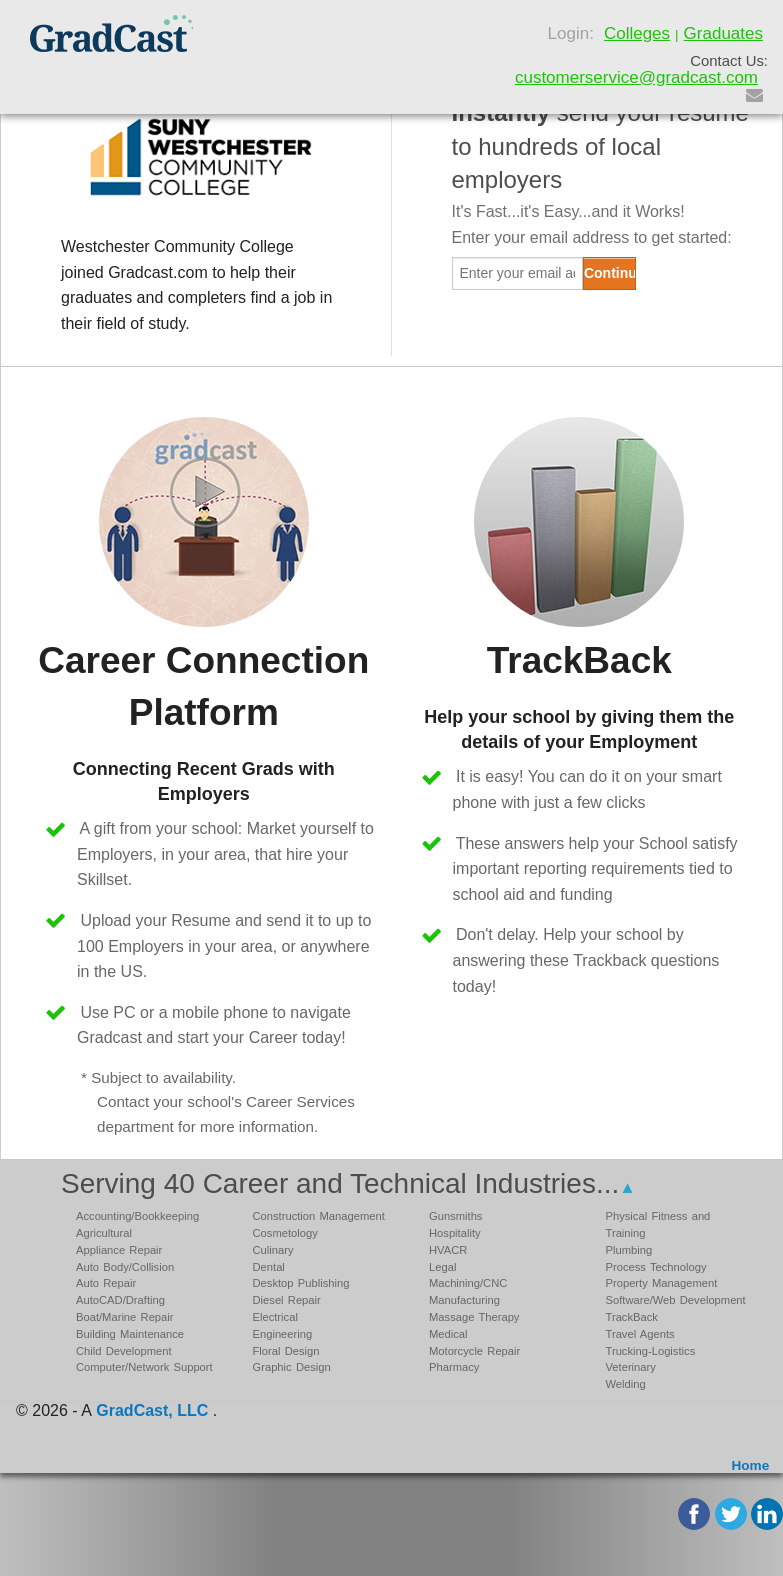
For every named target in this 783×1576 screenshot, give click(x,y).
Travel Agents (640, 1334)
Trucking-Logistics (651, 1351)
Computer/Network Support (144, 1367)
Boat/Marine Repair (125, 1317)
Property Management (662, 1283)
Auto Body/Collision (125, 1267)
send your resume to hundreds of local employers (600, 146)
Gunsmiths (455, 1216)
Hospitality (455, 1233)
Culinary (273, 1250)
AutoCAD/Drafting (120, 1300)
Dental (269, 1267)
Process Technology (656, 1267)
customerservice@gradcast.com (636, 77)
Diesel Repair (287, 1300)
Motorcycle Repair (474, 1351)
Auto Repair (106, 1283)
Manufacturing (464, 1300)
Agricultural (104, 1233)
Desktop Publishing (301, 1283)
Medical (448, 1334)
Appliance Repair (119, 1250)
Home (750, 1465)
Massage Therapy (474, 1317)
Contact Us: (729, 61)
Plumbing (629, 1250)
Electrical (275, 1317)
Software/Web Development (676, 1300)
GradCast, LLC (152, 1410)
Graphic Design (292, 1367)
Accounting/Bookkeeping (137, 1216)
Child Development (124, 1351)
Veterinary (631, 1367)
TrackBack (632, 1317)
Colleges (637, 33)
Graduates (723, 33)
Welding (626, 1384)
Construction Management (319, 1216)
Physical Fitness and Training (658, 1224)
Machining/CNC (468, 1283)
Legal (442, 1267)
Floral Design (286, 1351)
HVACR (448, 1250)
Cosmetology (285, 1233)
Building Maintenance (130, 1334)
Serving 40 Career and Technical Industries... (348, 1184)
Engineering (283, 1334)
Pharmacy (454, 1367)
